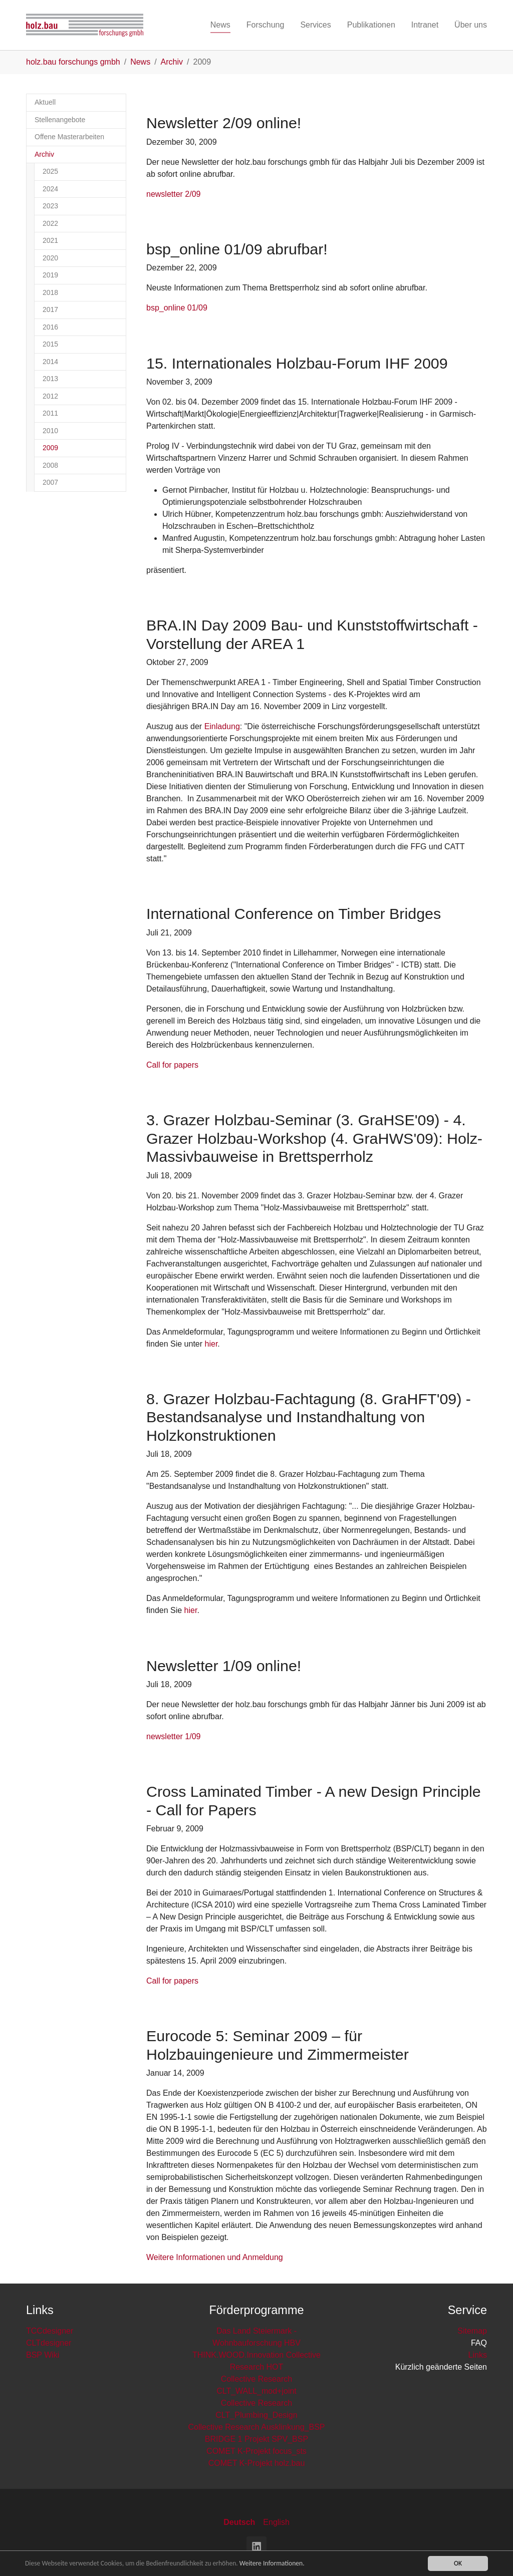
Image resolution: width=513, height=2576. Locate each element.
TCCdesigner (49, 2331)
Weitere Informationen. (272, 2563)
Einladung (222, 726)
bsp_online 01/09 (176, 307)
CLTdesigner (48, 2343)
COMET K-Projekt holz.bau (256, 2463)
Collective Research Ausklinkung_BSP (256, 2427)
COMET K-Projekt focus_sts (256, 2451)
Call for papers (172, 1065)
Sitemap (472, 2331)
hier (211, 1344)
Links (477, 2355)
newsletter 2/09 (173, 194)
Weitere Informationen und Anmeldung (214, 2257)
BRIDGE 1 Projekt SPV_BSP (256, 2439)
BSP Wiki (42, 2355)
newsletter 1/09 (173, 1736)
